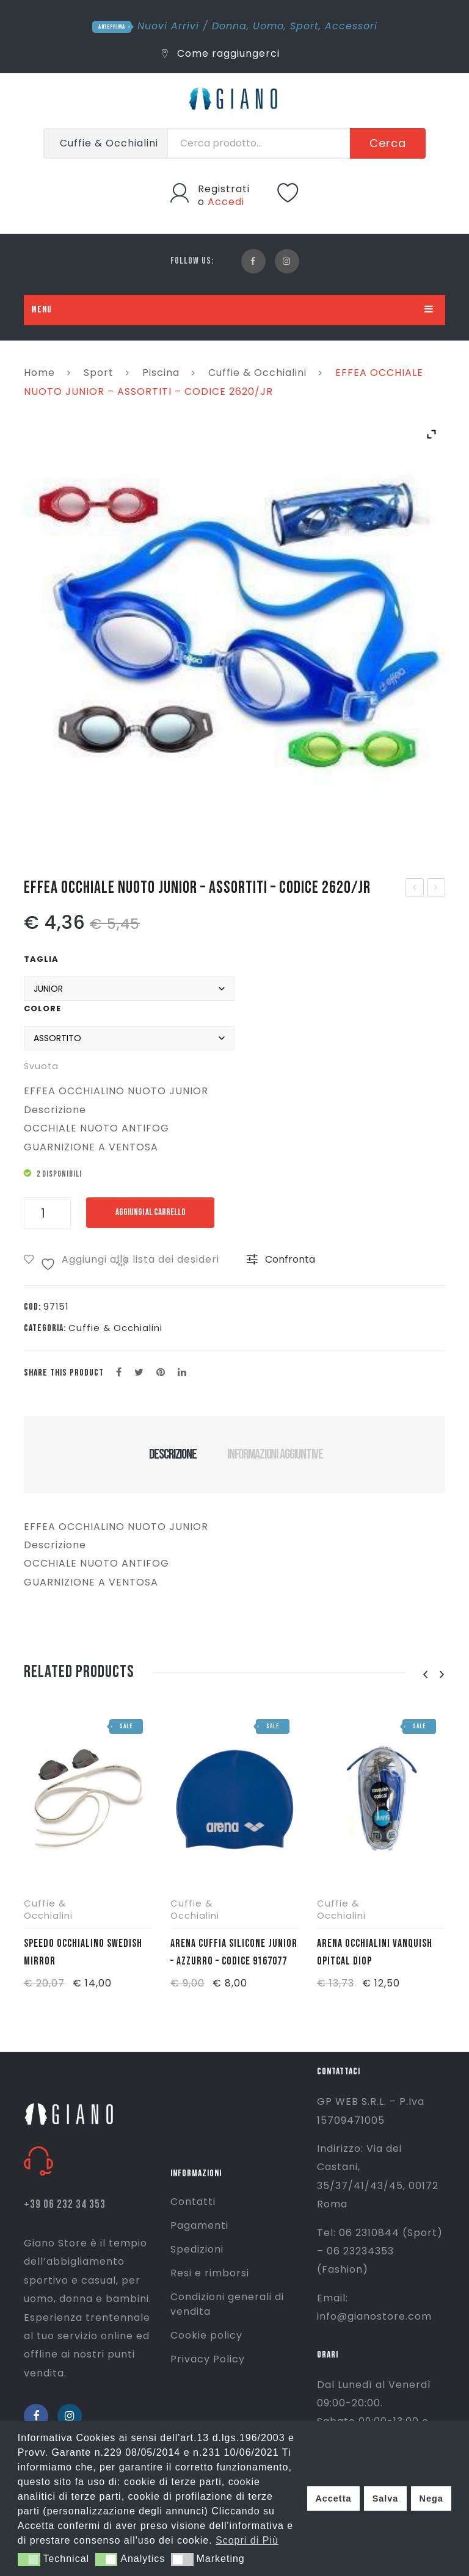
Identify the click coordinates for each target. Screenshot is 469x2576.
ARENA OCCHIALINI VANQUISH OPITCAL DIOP (374, 1952)
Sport (304, 26)
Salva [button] (386, 2498)
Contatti (193, 2202)
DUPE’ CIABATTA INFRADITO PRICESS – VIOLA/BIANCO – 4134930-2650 (415, 889)
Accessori (351, 26)
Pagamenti (199, 2225)
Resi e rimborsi (209, 2273)
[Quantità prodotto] (47, 1213)
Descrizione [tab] (172, 1454)
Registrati (224, 189)
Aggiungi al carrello (150, 1212)
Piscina (161, 373)
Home (39, 373)
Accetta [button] (333, 2498)
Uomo (268, 26)
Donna (229, 26)
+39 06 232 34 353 (65, 2205)
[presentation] (425, 1675)
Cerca (387, 143)
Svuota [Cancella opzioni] (41, 1066)
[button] (29, 2559)
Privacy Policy (207, 2359)
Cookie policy (206, 2335)
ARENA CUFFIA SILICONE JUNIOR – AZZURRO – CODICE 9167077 (233, 1952)
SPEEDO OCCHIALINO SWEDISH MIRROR (83, 1952)
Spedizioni (197, 2249)
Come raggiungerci (221, 53)
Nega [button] (431, 2498)
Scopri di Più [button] (247, 2540)
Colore (42, 1008)
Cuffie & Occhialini (257, 373)
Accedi (226, 202)
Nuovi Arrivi (168, 26)
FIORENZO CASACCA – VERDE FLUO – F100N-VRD (437, 889)
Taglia (41, 959)
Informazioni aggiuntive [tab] (275, 1454)
